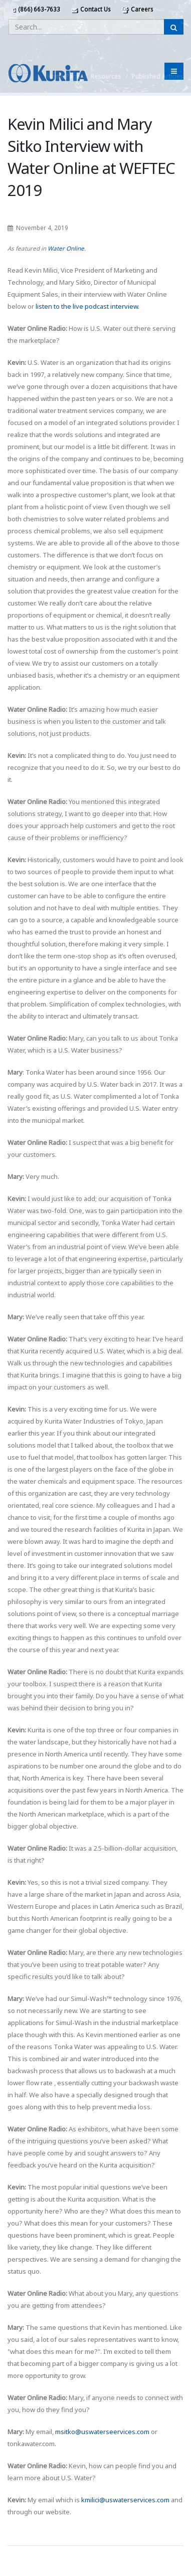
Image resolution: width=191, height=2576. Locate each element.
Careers (137, 9)
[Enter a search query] (86, 27)
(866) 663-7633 (36, 9)
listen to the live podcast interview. (87, 306)
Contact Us (90, 9)
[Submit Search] (173, 27)
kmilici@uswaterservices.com (125, 2499)
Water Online (66, 248)
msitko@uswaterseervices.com (102, 2431)
